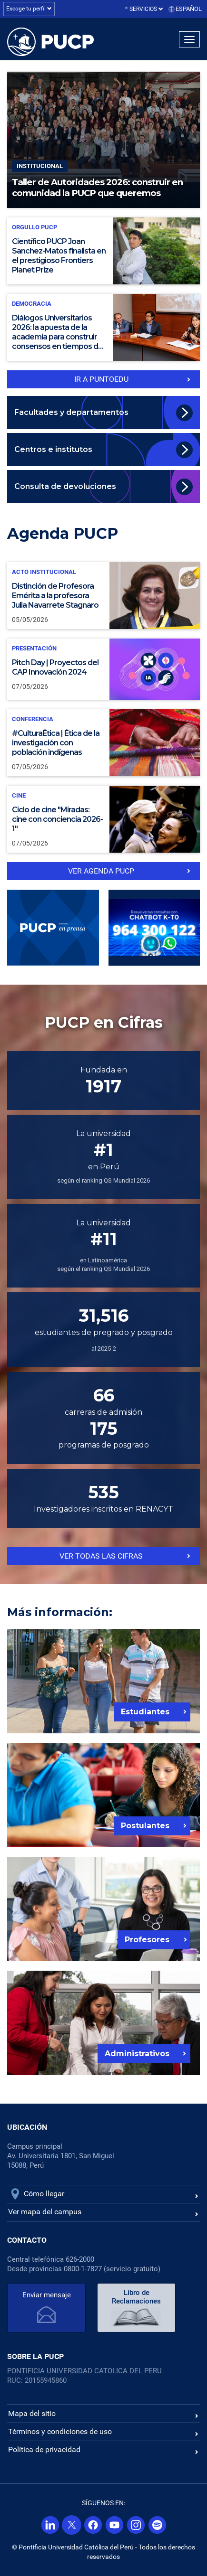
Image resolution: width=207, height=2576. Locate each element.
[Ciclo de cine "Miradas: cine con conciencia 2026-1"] (103, 819)
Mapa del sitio (32, 2413)
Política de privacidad (44, 2449)
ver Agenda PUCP (101, 870)
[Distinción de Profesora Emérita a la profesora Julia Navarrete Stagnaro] (103, 595)
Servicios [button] (146, 9)
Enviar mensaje (46, 2295)
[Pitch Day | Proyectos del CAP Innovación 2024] (103, 669)
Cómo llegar (44, 2193)
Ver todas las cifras (101, 1556)
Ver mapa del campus (44, 2211)
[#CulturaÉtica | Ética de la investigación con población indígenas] (103, 742)
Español (189, 8)
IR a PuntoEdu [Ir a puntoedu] (101, 379)
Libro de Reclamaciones (136, 2296)
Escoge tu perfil (29, 8)
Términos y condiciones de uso (60, 2431)
